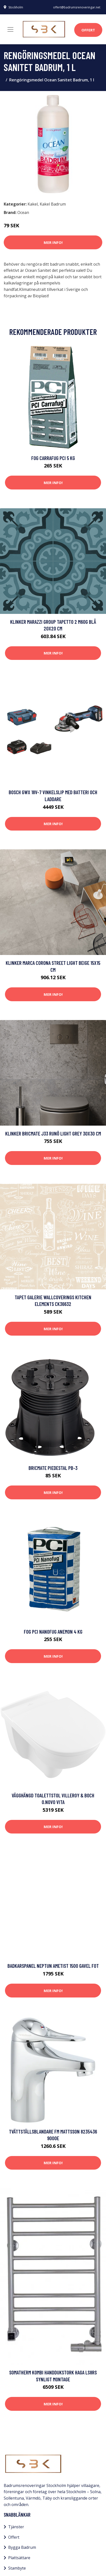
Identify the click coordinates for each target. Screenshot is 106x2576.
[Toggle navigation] (10, 29)
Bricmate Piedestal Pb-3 (53, 1468)
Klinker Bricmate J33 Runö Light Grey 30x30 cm (53, 1133)
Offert (88, 29)
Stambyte (17, 2568)
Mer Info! (53, 242)
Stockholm (15, 7)
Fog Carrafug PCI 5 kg (53, 458)
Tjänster (16, 2527)
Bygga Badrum (22, 2547)
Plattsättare (19, 2557)
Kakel (33, 204)
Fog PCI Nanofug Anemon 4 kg (53, 1631)
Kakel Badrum (53, 204)
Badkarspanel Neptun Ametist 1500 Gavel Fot (53, 1966)
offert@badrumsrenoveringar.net (76, 7)
